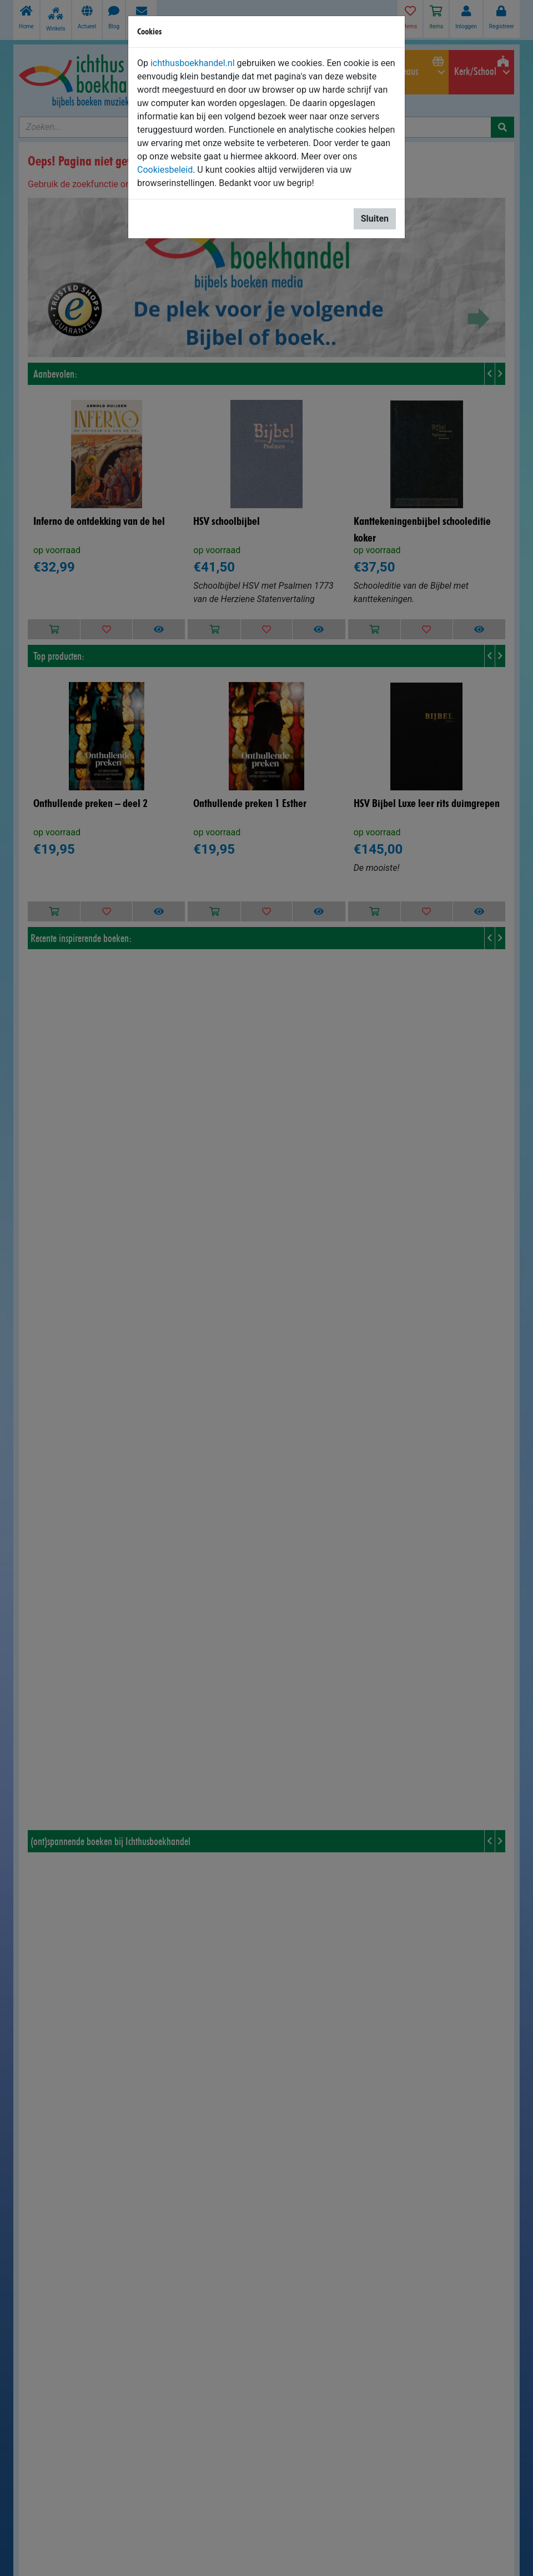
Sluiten (375, 218)
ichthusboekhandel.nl (192, 63)
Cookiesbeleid (165, 169)
